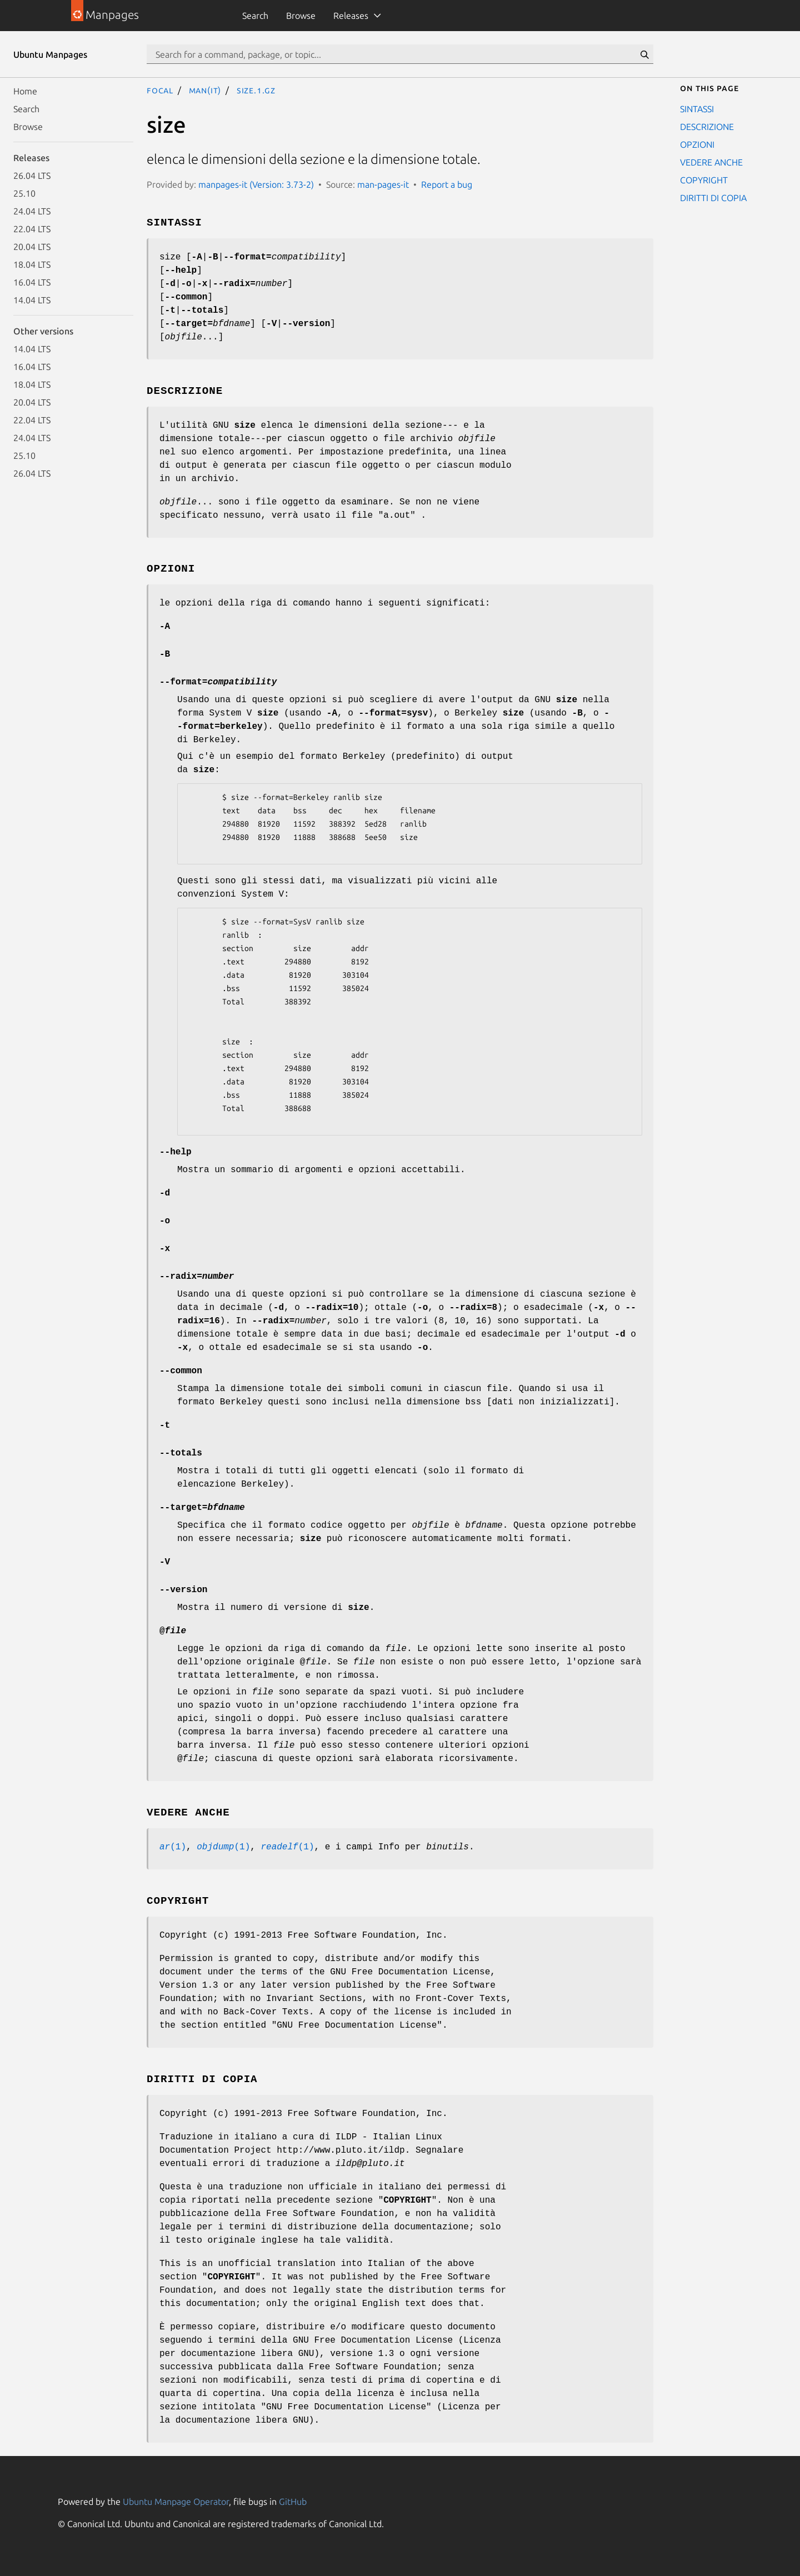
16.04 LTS (32, 282)
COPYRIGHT (704, 180)
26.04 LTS (32, 176)
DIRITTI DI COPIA (713, 198)
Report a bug (446, 184)
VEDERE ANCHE (711, 162)
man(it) (205, 90)
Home (25, 91)
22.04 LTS (32, 229)
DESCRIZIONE (707, 127)
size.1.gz (256, 90)
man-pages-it (383, 184)
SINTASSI (697, 109)
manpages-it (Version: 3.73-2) (256, 184)
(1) (172, 1847)
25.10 (24, 193)
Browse (301, 16)
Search (255, 16)
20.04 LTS (32, 247)
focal (160, 90)
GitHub (293, 2502)
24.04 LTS (32, 211)
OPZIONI (697, 144)
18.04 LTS (32, 264)
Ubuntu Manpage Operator (176, 2502)
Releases (350, 16)
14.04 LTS (32, 300)
